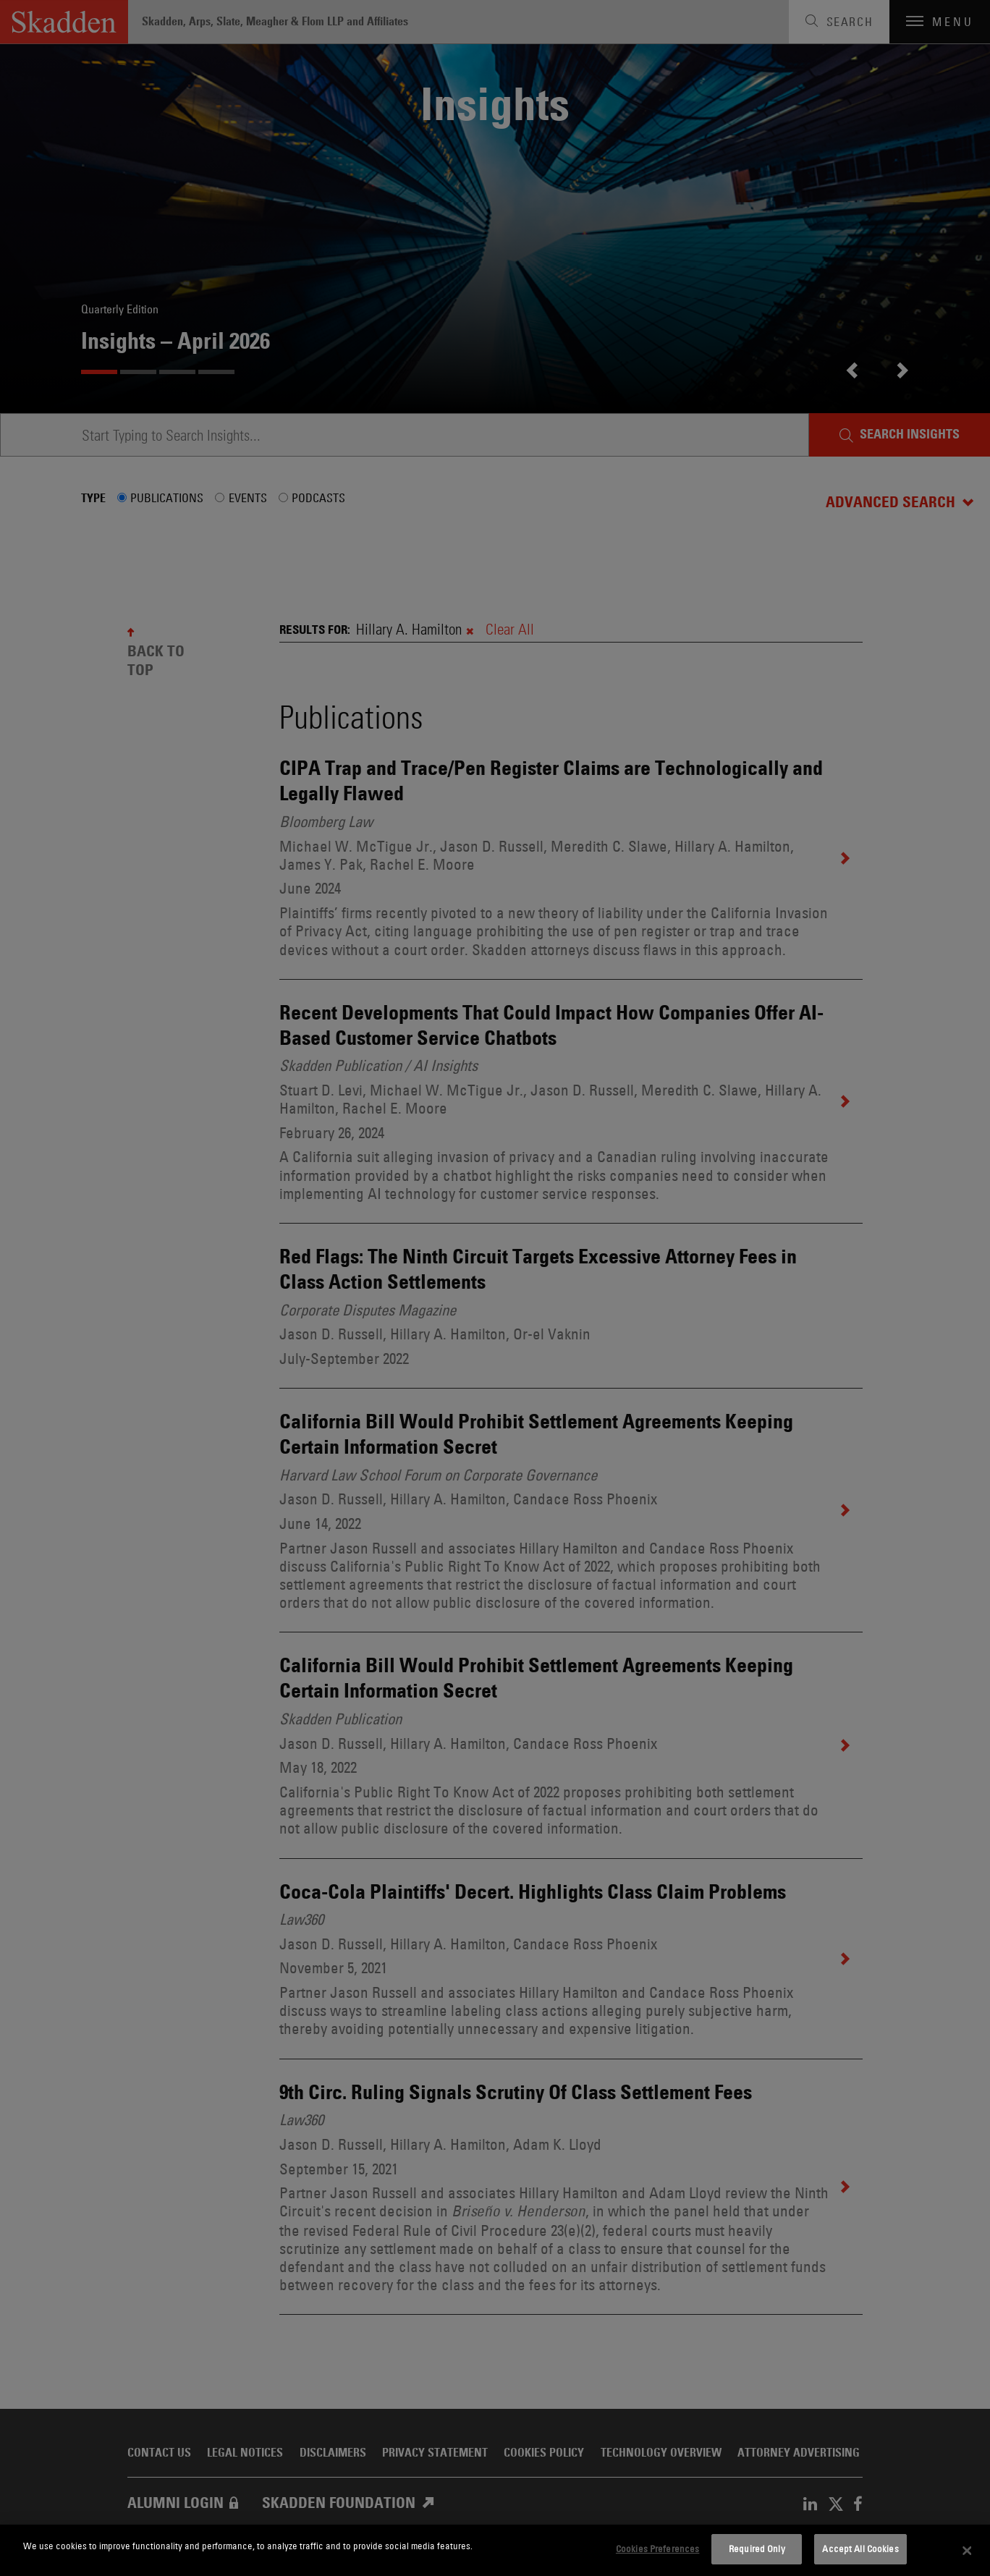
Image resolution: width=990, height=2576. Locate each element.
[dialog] (495, 2550)
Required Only (757, 2548)
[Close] (966, 2550)
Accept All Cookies (860, 2548)
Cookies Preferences (657, 2548)
